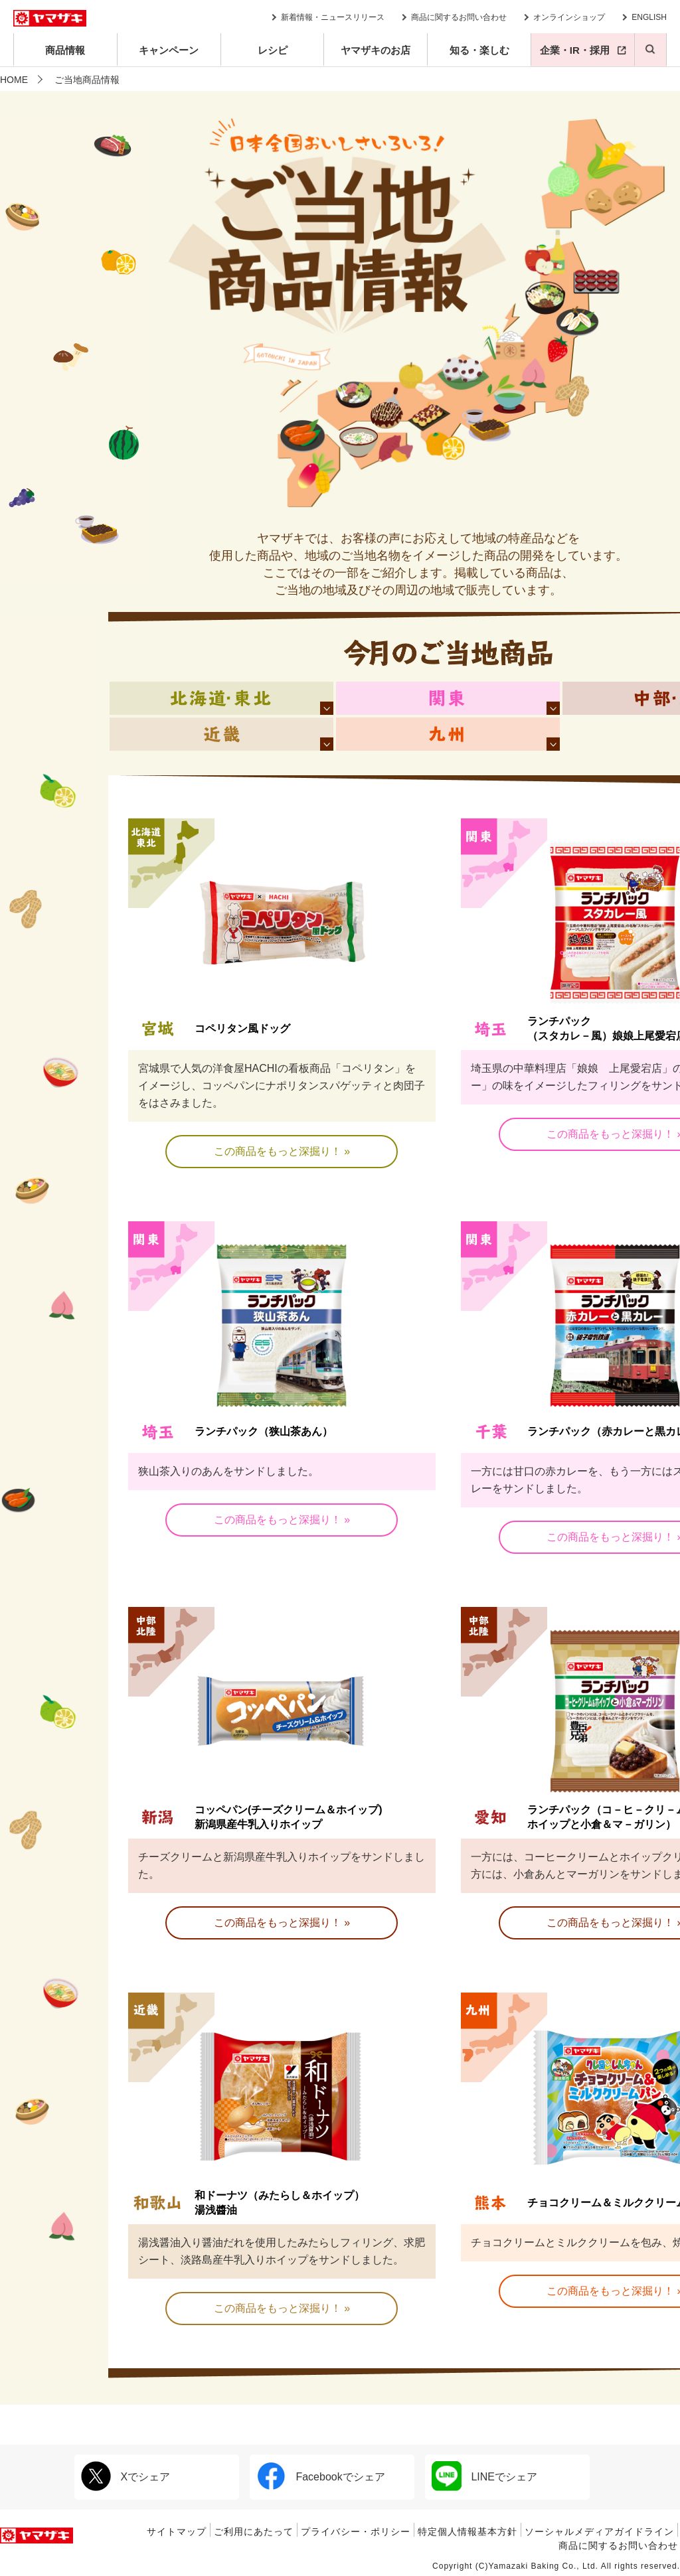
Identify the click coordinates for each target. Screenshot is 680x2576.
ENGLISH (649, 17)
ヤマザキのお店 (375, 50)
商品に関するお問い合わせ (459, 17)
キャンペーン (169, 50)
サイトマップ (177, 2531)
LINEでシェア (484, 2476)
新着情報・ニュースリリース (332, 17)
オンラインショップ (569, 17)
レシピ (273, 50)
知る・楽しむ (479, 50)
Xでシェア (125, 2476)
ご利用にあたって (254, 2531)
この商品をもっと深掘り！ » (282, 1151)
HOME (14, 79)
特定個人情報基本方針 (467, 2531)
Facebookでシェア (320, 2476)
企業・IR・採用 (575, 50)
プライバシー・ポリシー (355, 2531)
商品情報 (65, 50)
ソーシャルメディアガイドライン (599, 2531)
